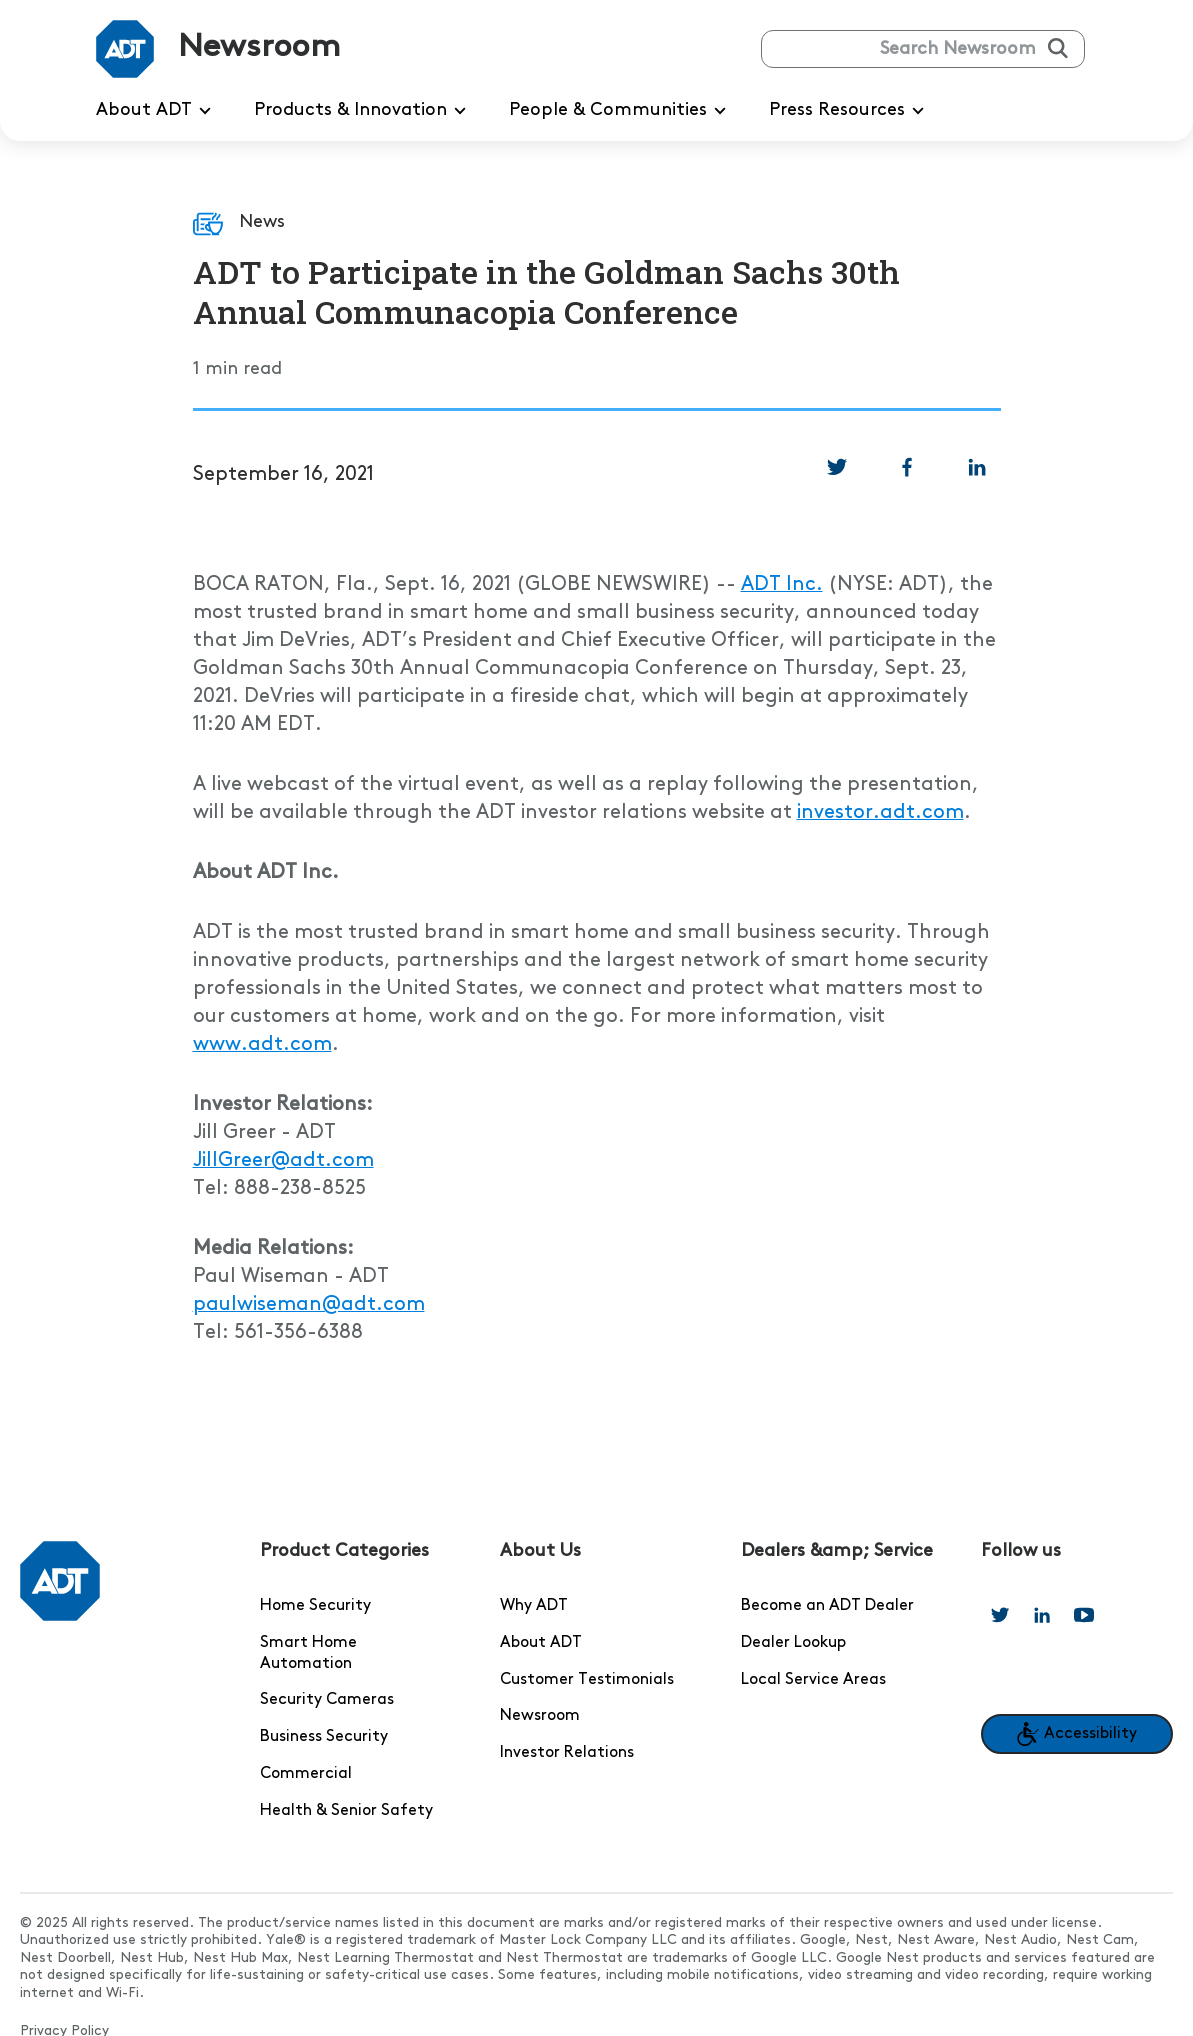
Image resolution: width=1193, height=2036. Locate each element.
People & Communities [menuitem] (621, 111)
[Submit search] (1058, 48)
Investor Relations (567, 1753)
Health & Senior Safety (346, 1811)
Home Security (315, 1606)
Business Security (324, 1737)
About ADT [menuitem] (157, 111)
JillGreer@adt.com (283, 1161)
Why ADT (534, 1606)
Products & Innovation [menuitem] (363, 111)
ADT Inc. (782, 585)
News (262, 221)
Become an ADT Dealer (827, 1606)
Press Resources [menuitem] (850, 111)
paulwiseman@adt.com (309, 1305)
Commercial (306, 1774)
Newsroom (540, 1716)
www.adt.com (262, 1045)
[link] (837, 467)
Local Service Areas (813, 1680)
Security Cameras (327, 1700)
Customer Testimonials (587, 1680)
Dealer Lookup (793, 1643)
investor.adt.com (880, 813)
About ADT (541, 1643)
